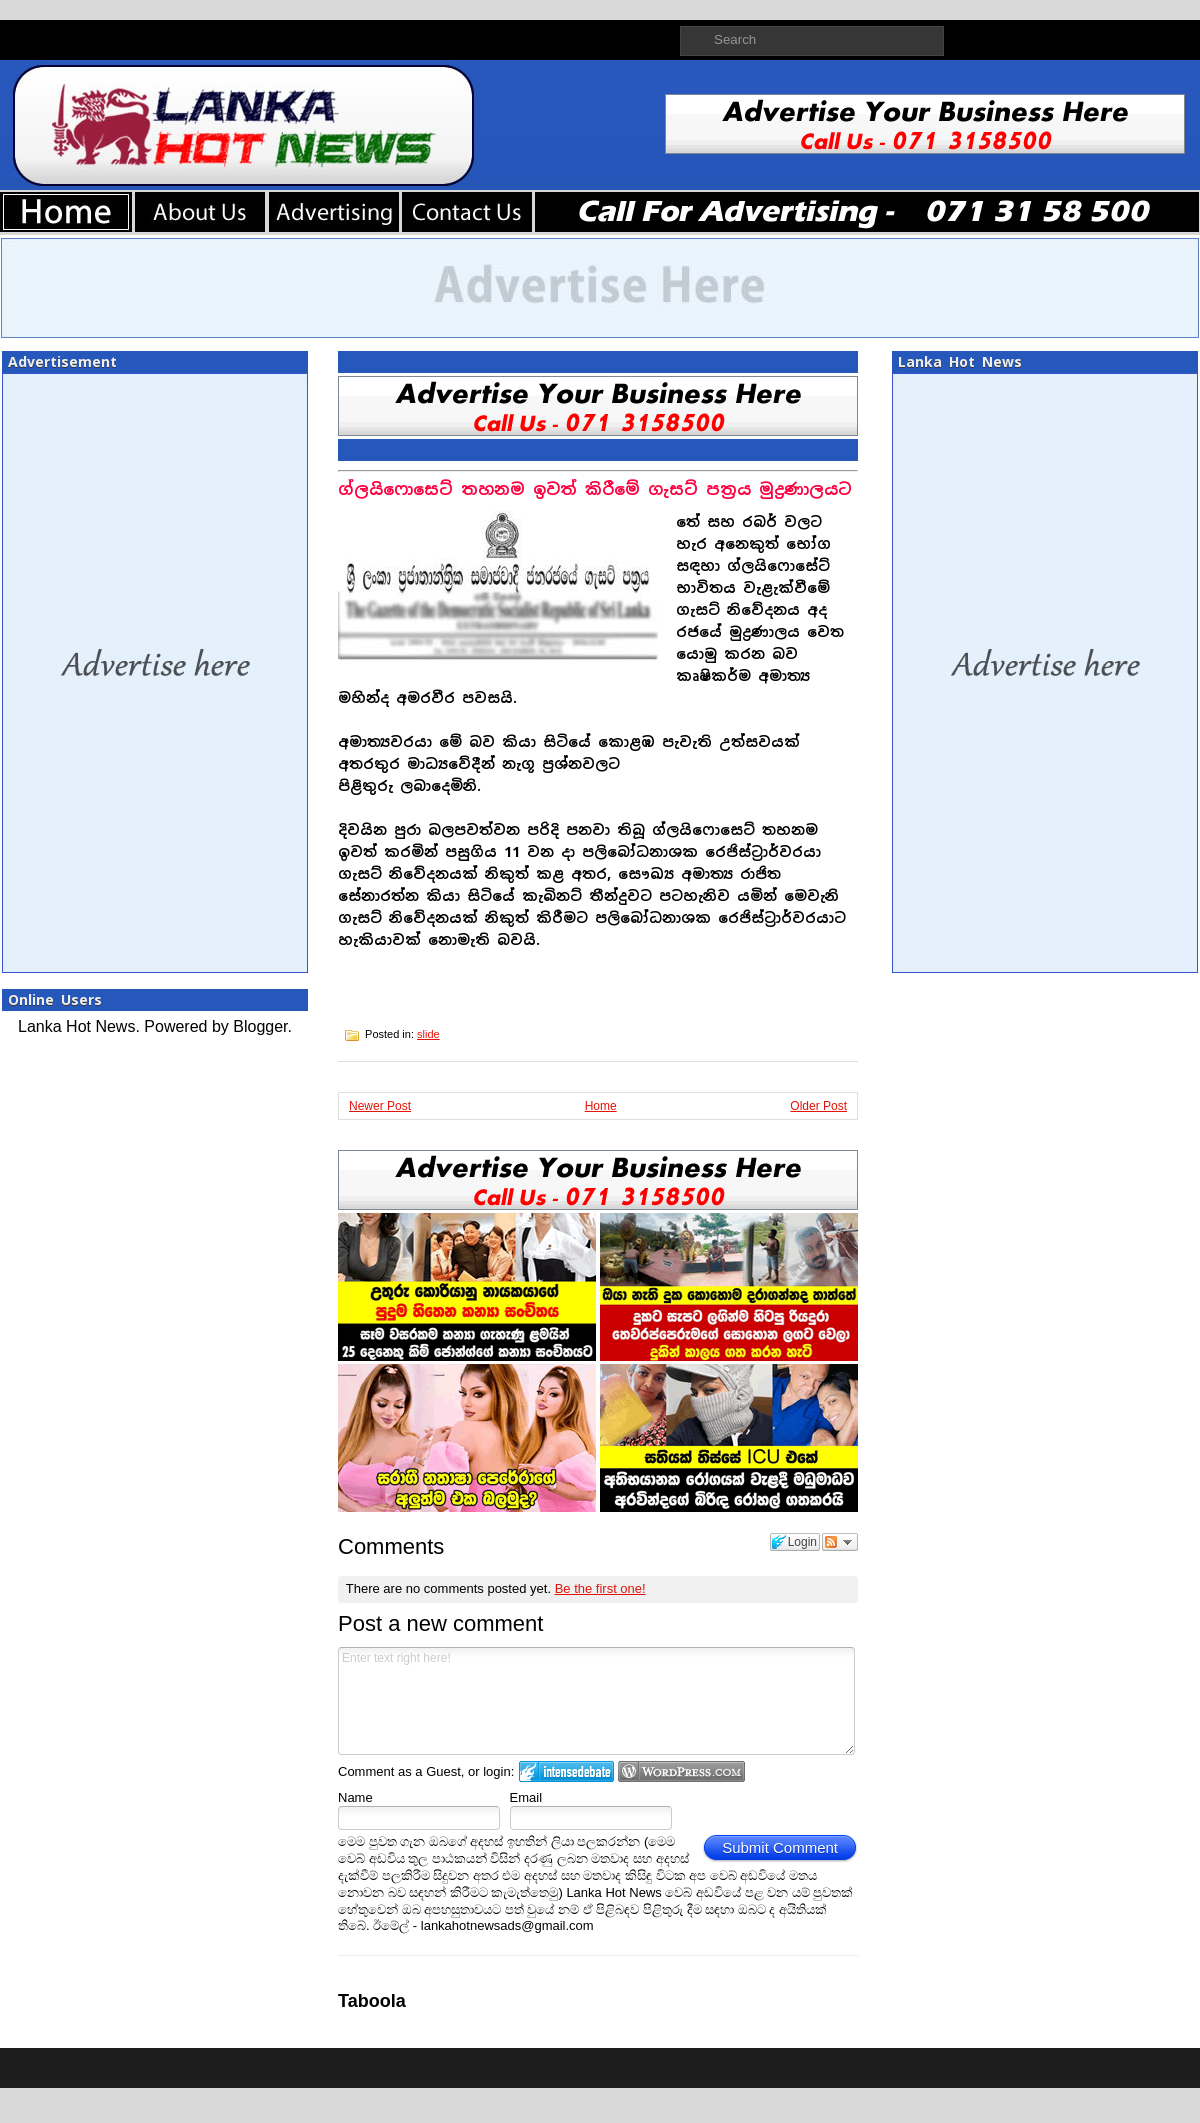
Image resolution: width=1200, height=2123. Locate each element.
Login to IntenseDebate (566, 1771)
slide (428, 1034)
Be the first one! (600, 1588)
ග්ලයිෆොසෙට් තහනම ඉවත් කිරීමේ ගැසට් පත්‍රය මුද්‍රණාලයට (595, 489)
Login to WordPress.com (681, 1771)
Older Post (818, 1106)
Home (601, 1106)
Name (355, 1797)
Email (526, 1797)
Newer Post (380, 1106)
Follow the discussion (840, 1542)
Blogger (260, 1026)
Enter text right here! (596, 1701)
